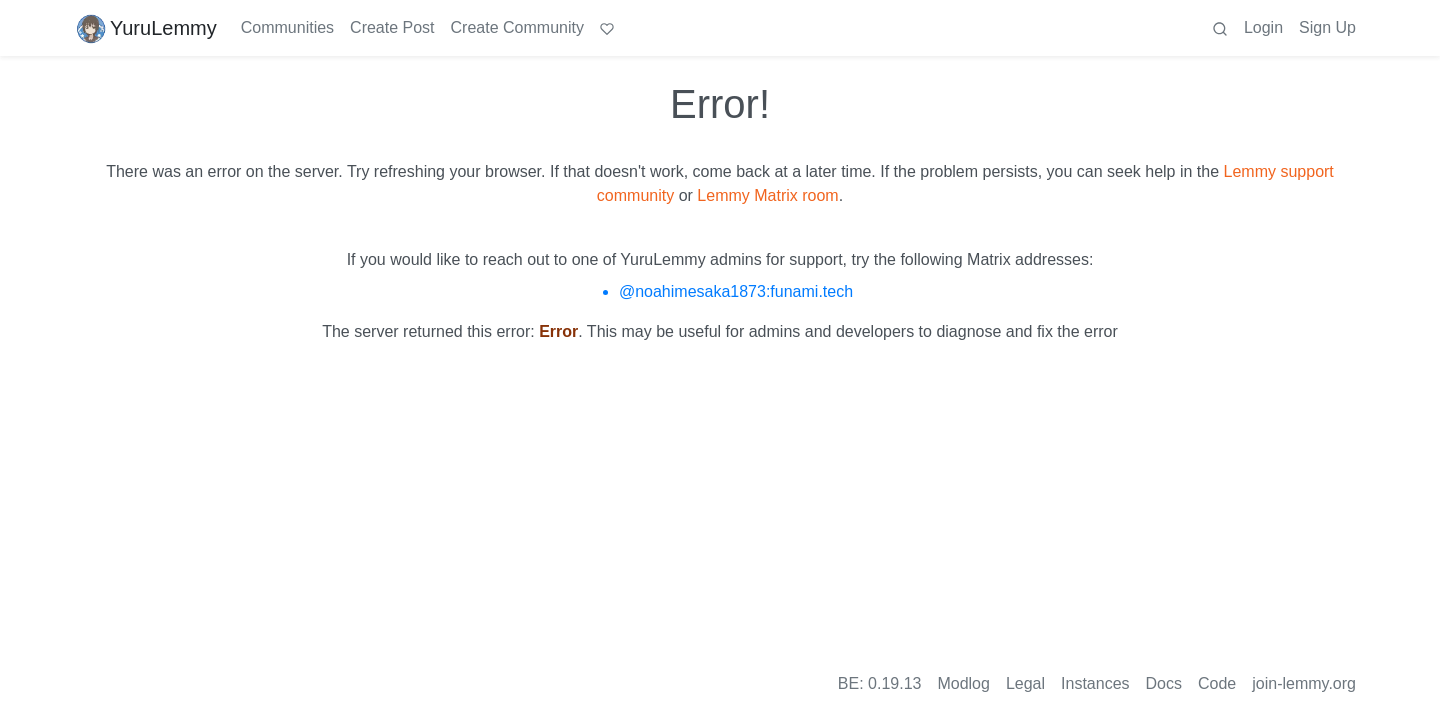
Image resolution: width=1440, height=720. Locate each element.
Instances (1095, 683)
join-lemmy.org (1304, 683)
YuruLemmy (146, 28)
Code (1217, 683)
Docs (1164, 683)
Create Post (392, 27)
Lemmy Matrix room (767, 195)
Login (1263, 27)
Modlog (963, 683)
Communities (287, 27)
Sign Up (1327, 27)
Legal (1025, 683)
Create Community (517, 27)
